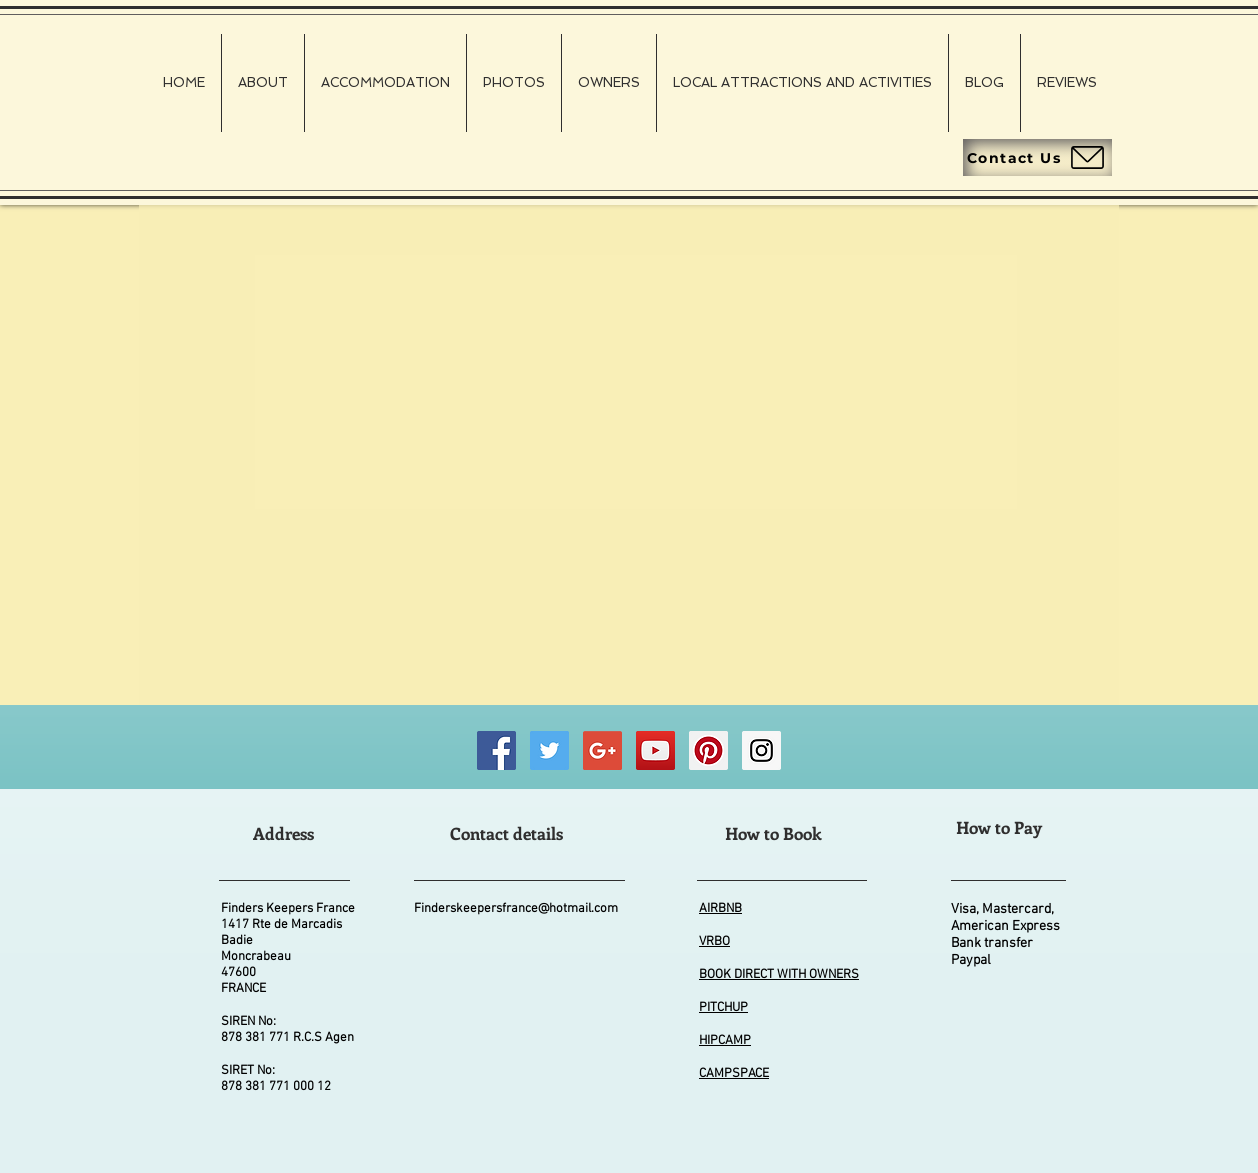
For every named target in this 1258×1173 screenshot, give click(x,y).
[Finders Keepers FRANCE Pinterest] (708, 750)
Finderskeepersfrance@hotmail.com (516, 909)
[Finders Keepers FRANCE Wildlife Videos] (655, 750)
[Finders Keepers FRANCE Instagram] (761, 750)
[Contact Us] (1037, 157)
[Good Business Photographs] (602, 750)
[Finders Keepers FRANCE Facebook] (496, 750)
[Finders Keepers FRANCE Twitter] (549, 750)
